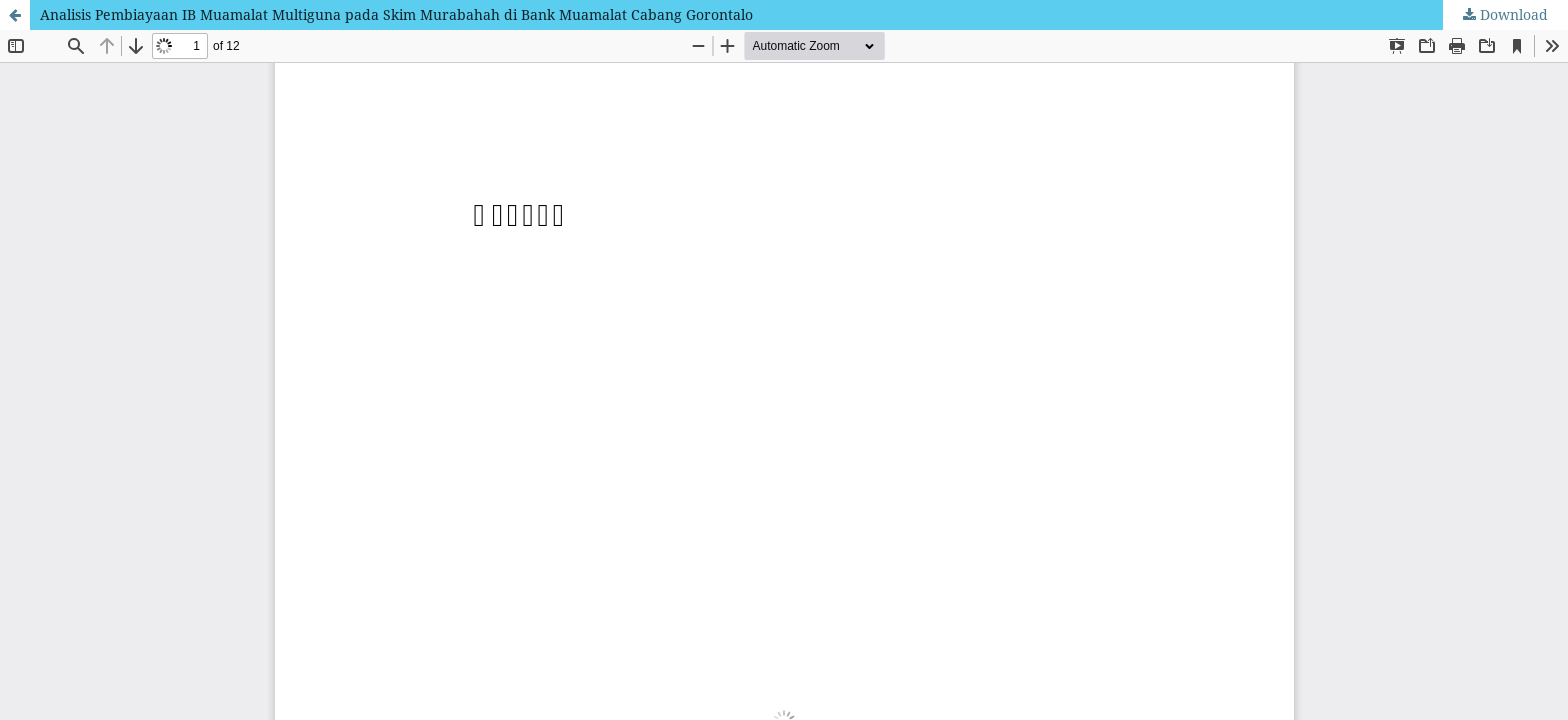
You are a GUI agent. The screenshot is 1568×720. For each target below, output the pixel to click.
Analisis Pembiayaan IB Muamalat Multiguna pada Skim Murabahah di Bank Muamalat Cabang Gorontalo (396, 14)
